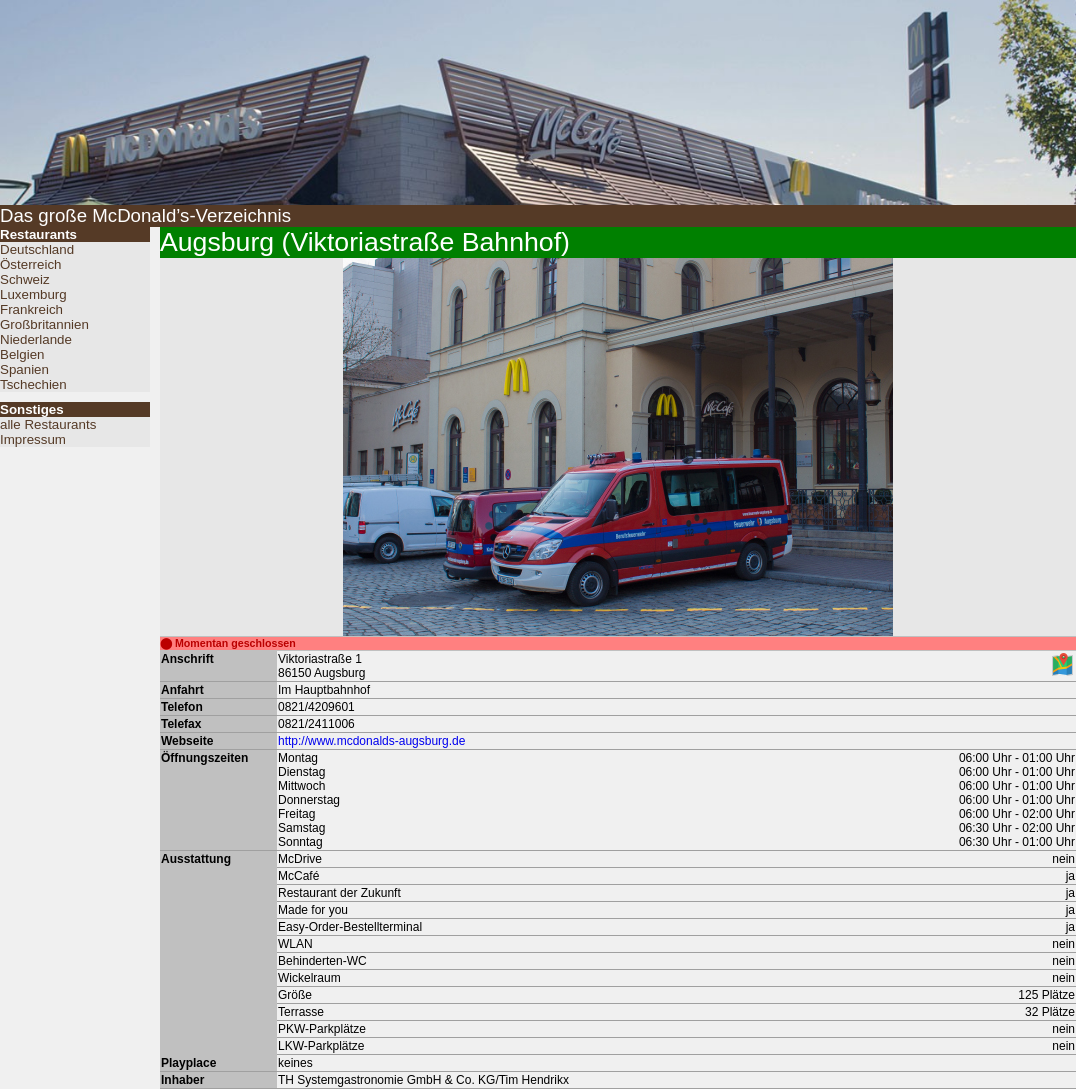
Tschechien (33, 384)
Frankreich (31, 309)
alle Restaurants (48, 424)
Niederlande (36, 339)
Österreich (30, 264)
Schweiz (25, 279)
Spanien (24, 369)
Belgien (22, 354)
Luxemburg (33, 294)
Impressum (33, 439)
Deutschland (37, 249)
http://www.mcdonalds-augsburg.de (371, 741)
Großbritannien (44, 324)
